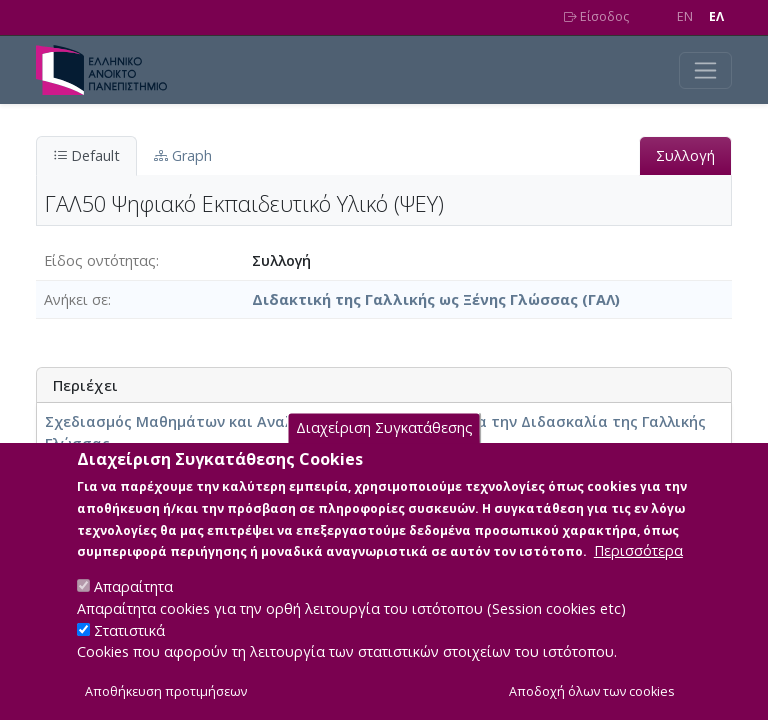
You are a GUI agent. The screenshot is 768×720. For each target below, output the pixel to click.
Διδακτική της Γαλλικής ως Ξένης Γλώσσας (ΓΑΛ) (436, 299)
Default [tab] (86, 155)
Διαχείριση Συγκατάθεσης (384, 450)
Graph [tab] (183, 155)
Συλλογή (685, 155)
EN (685, 16)
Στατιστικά (129, 652)
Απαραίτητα (133, 609)
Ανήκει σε (76, 299)
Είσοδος (596, 16)
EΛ (716, 16)
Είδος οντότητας (100, 260)
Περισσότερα (638, 573)
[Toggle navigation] (705, 70)
